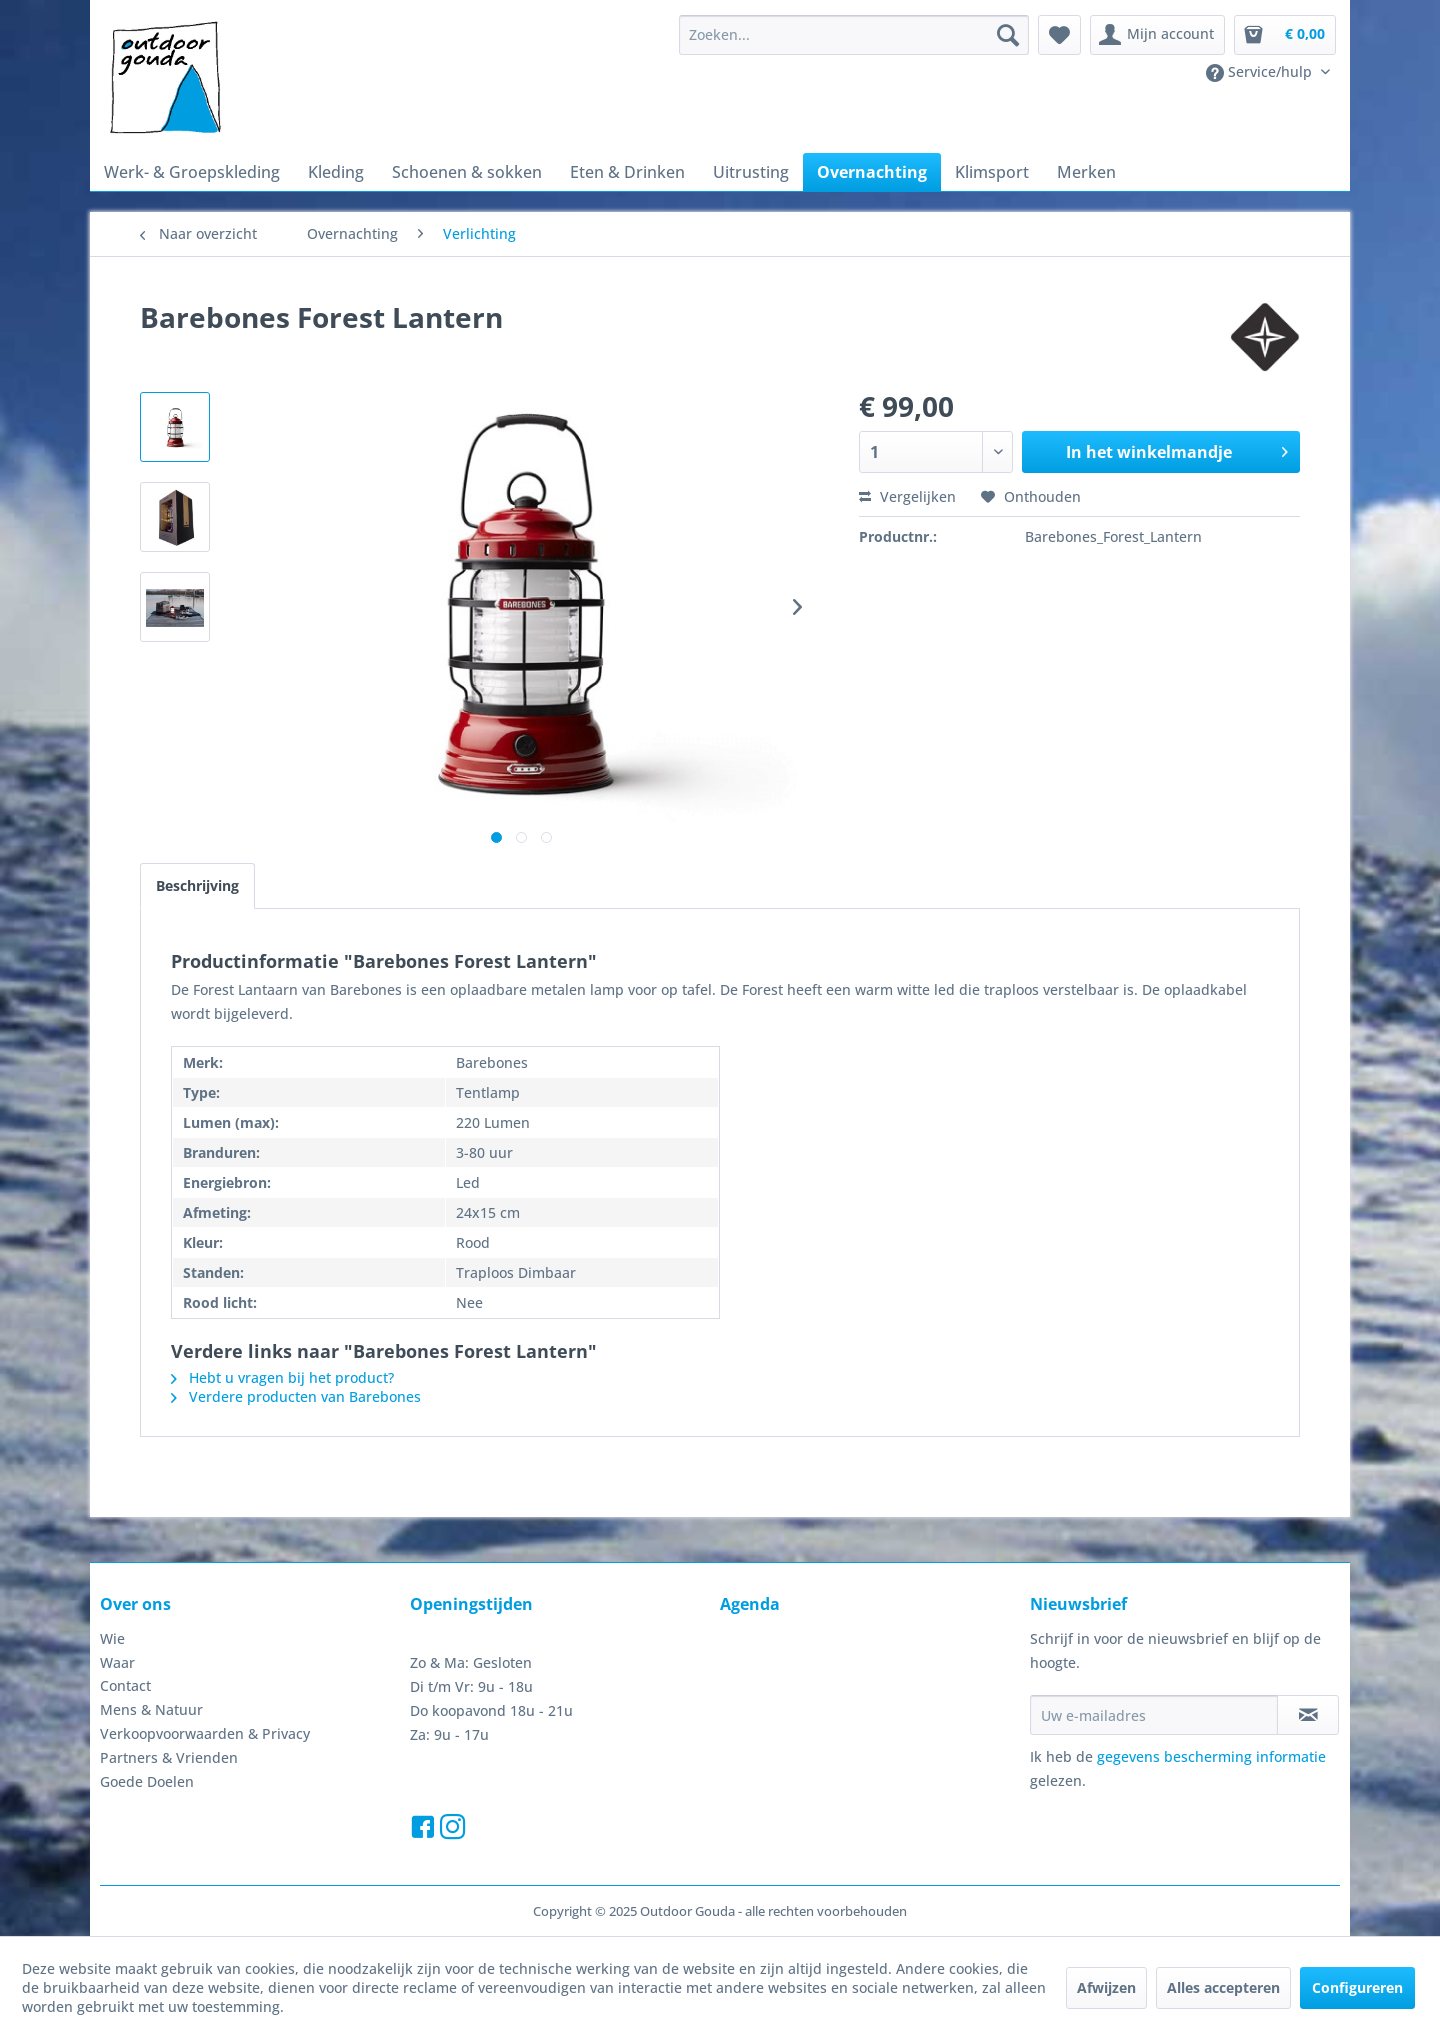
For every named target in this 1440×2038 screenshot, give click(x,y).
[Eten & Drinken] (627, 172)
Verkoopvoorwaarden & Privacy (205, 1733)
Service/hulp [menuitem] (1261, 72)
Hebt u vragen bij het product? (282, 1377)
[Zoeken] (1008, 35)
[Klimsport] (992, 172)
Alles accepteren (1223, 1987)
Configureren (1357, 1987)
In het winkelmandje (1177, 449)
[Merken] (1086, 172)
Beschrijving (197, 885)
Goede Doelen (147, 1781)
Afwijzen (1106, 1987)
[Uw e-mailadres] (1154, 1715)
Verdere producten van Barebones (296, 1396)
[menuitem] (854, 35)
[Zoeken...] (854, 35)
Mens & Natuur (151, 1709)
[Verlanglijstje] (1059, 35)
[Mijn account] (1157, 35)
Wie (112, 1638)
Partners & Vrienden (169, 1757)
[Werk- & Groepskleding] (192, 172)
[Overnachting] (872, 172)
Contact (125, 1685)
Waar (117, 1662)
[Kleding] (336, 172)
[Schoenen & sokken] (467, 172)
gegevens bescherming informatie (1211, 1756)
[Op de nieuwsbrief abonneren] (1308, 1715)
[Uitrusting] (751, 172)
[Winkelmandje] (1285, 35)
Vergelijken (907, 496)
